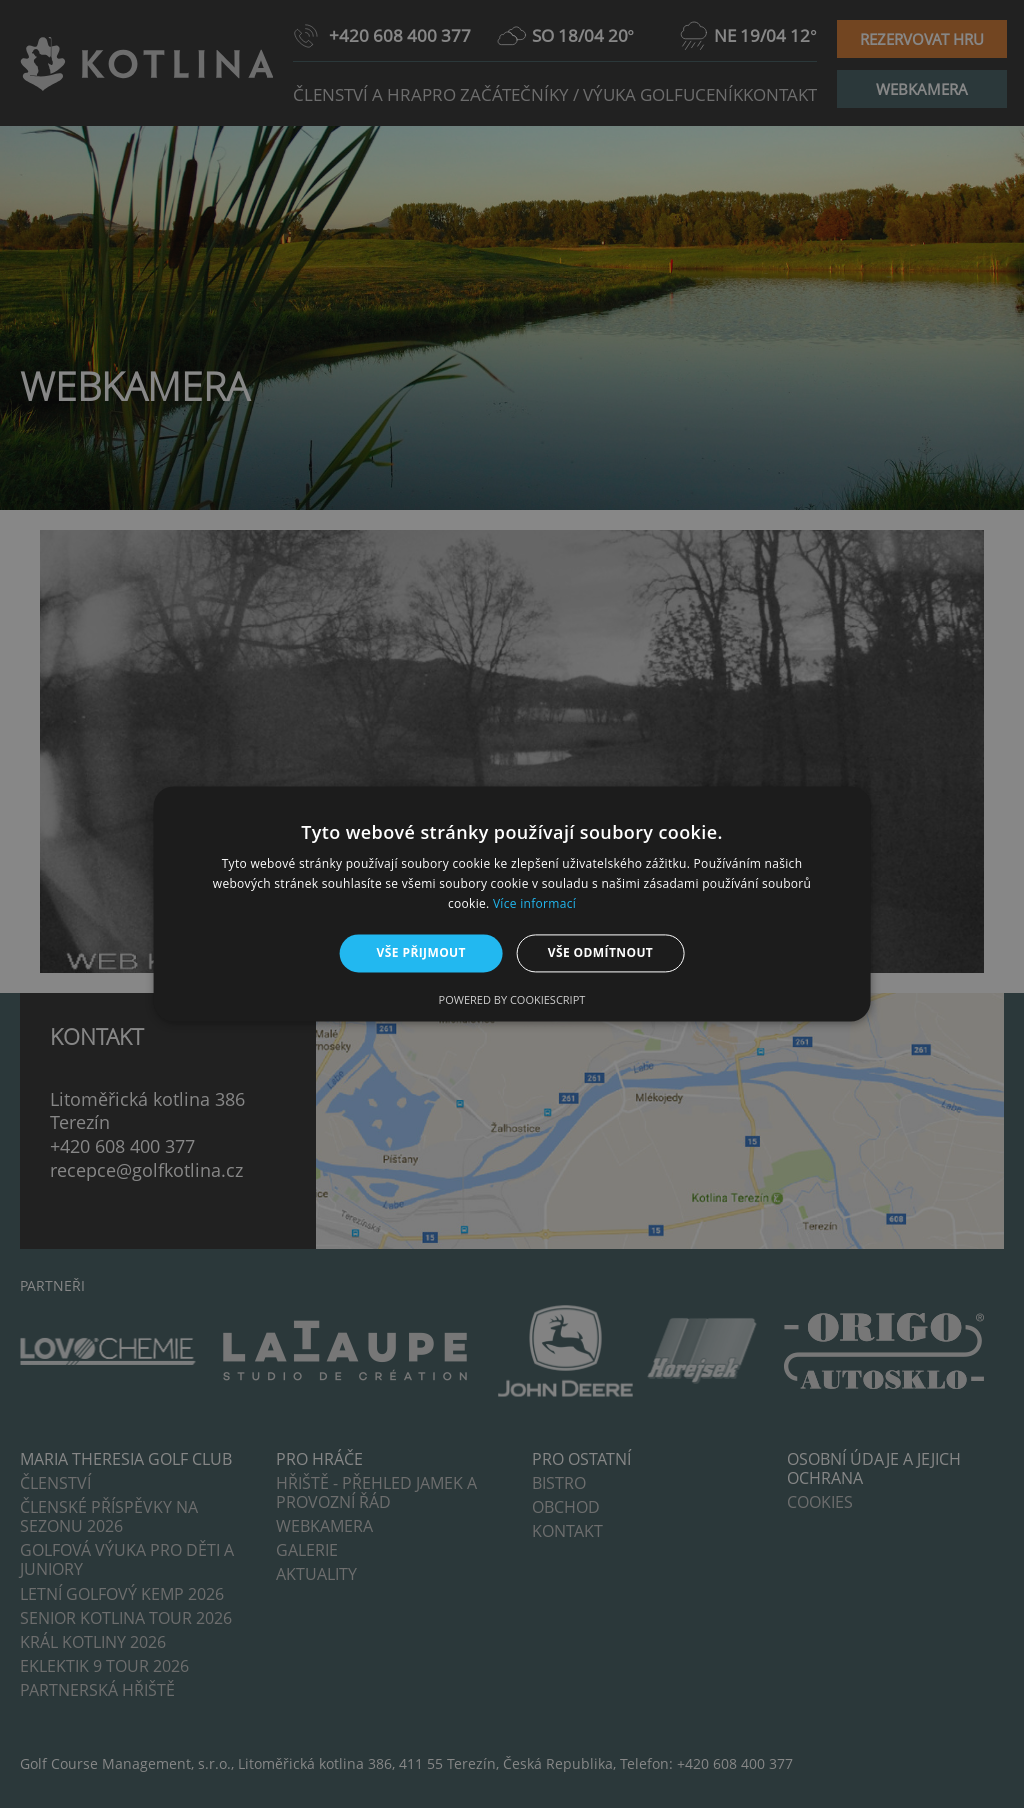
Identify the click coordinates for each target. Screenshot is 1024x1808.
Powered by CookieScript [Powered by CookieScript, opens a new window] (512, 1000)
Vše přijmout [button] (421, 952)
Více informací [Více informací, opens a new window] (534, 903)
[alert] (512, 904)
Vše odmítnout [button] (600, 952)
